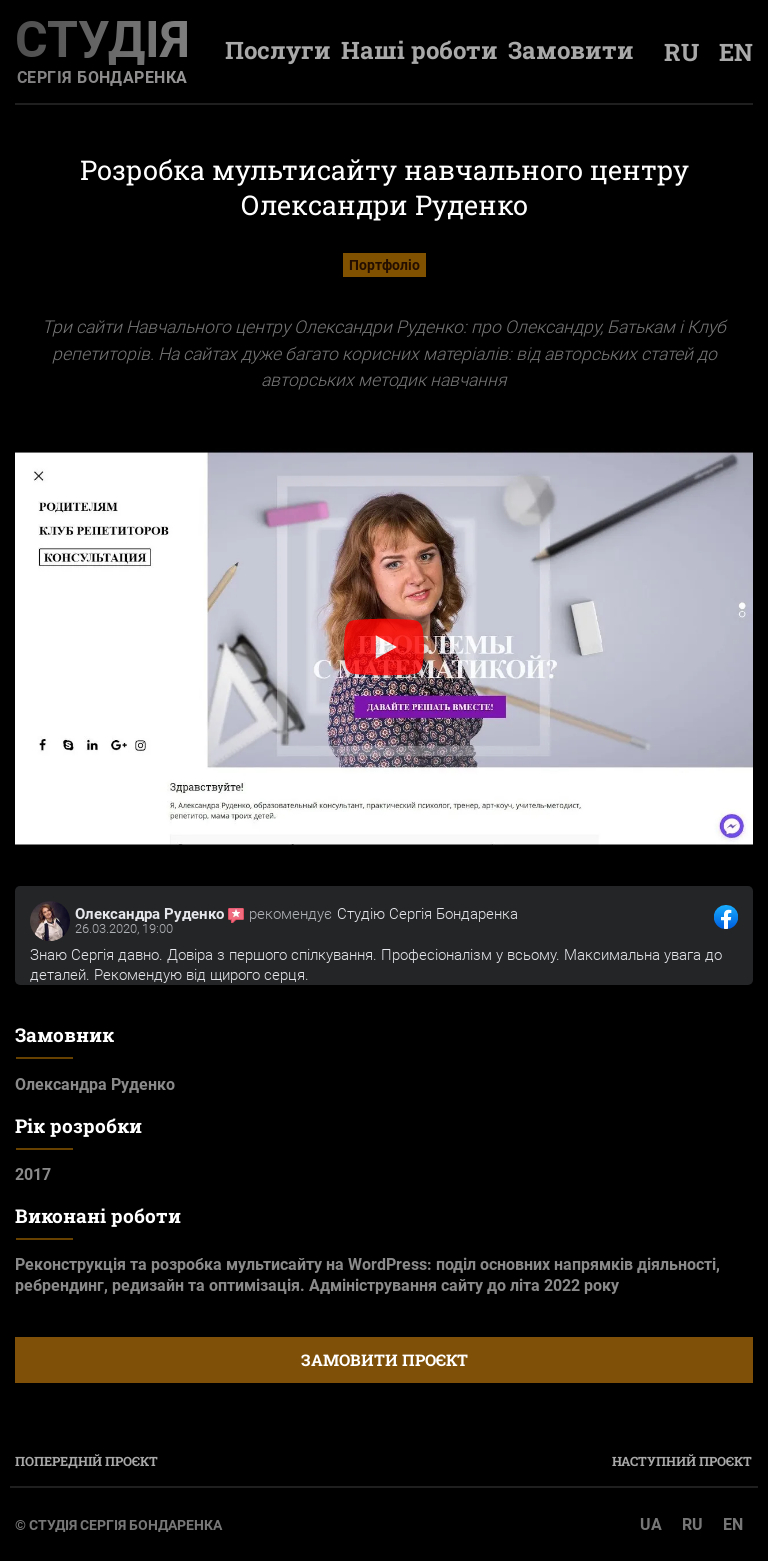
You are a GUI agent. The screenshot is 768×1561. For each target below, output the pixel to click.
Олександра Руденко (149, 914)
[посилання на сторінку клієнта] (50, 921)
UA (651, 1524)
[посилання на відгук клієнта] (726, 917)
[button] (384, 649)
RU (692, 1524)
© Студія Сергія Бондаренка (118, 1525)
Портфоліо (384, 265)
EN (733, 1524)
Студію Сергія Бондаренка (427, 914)
